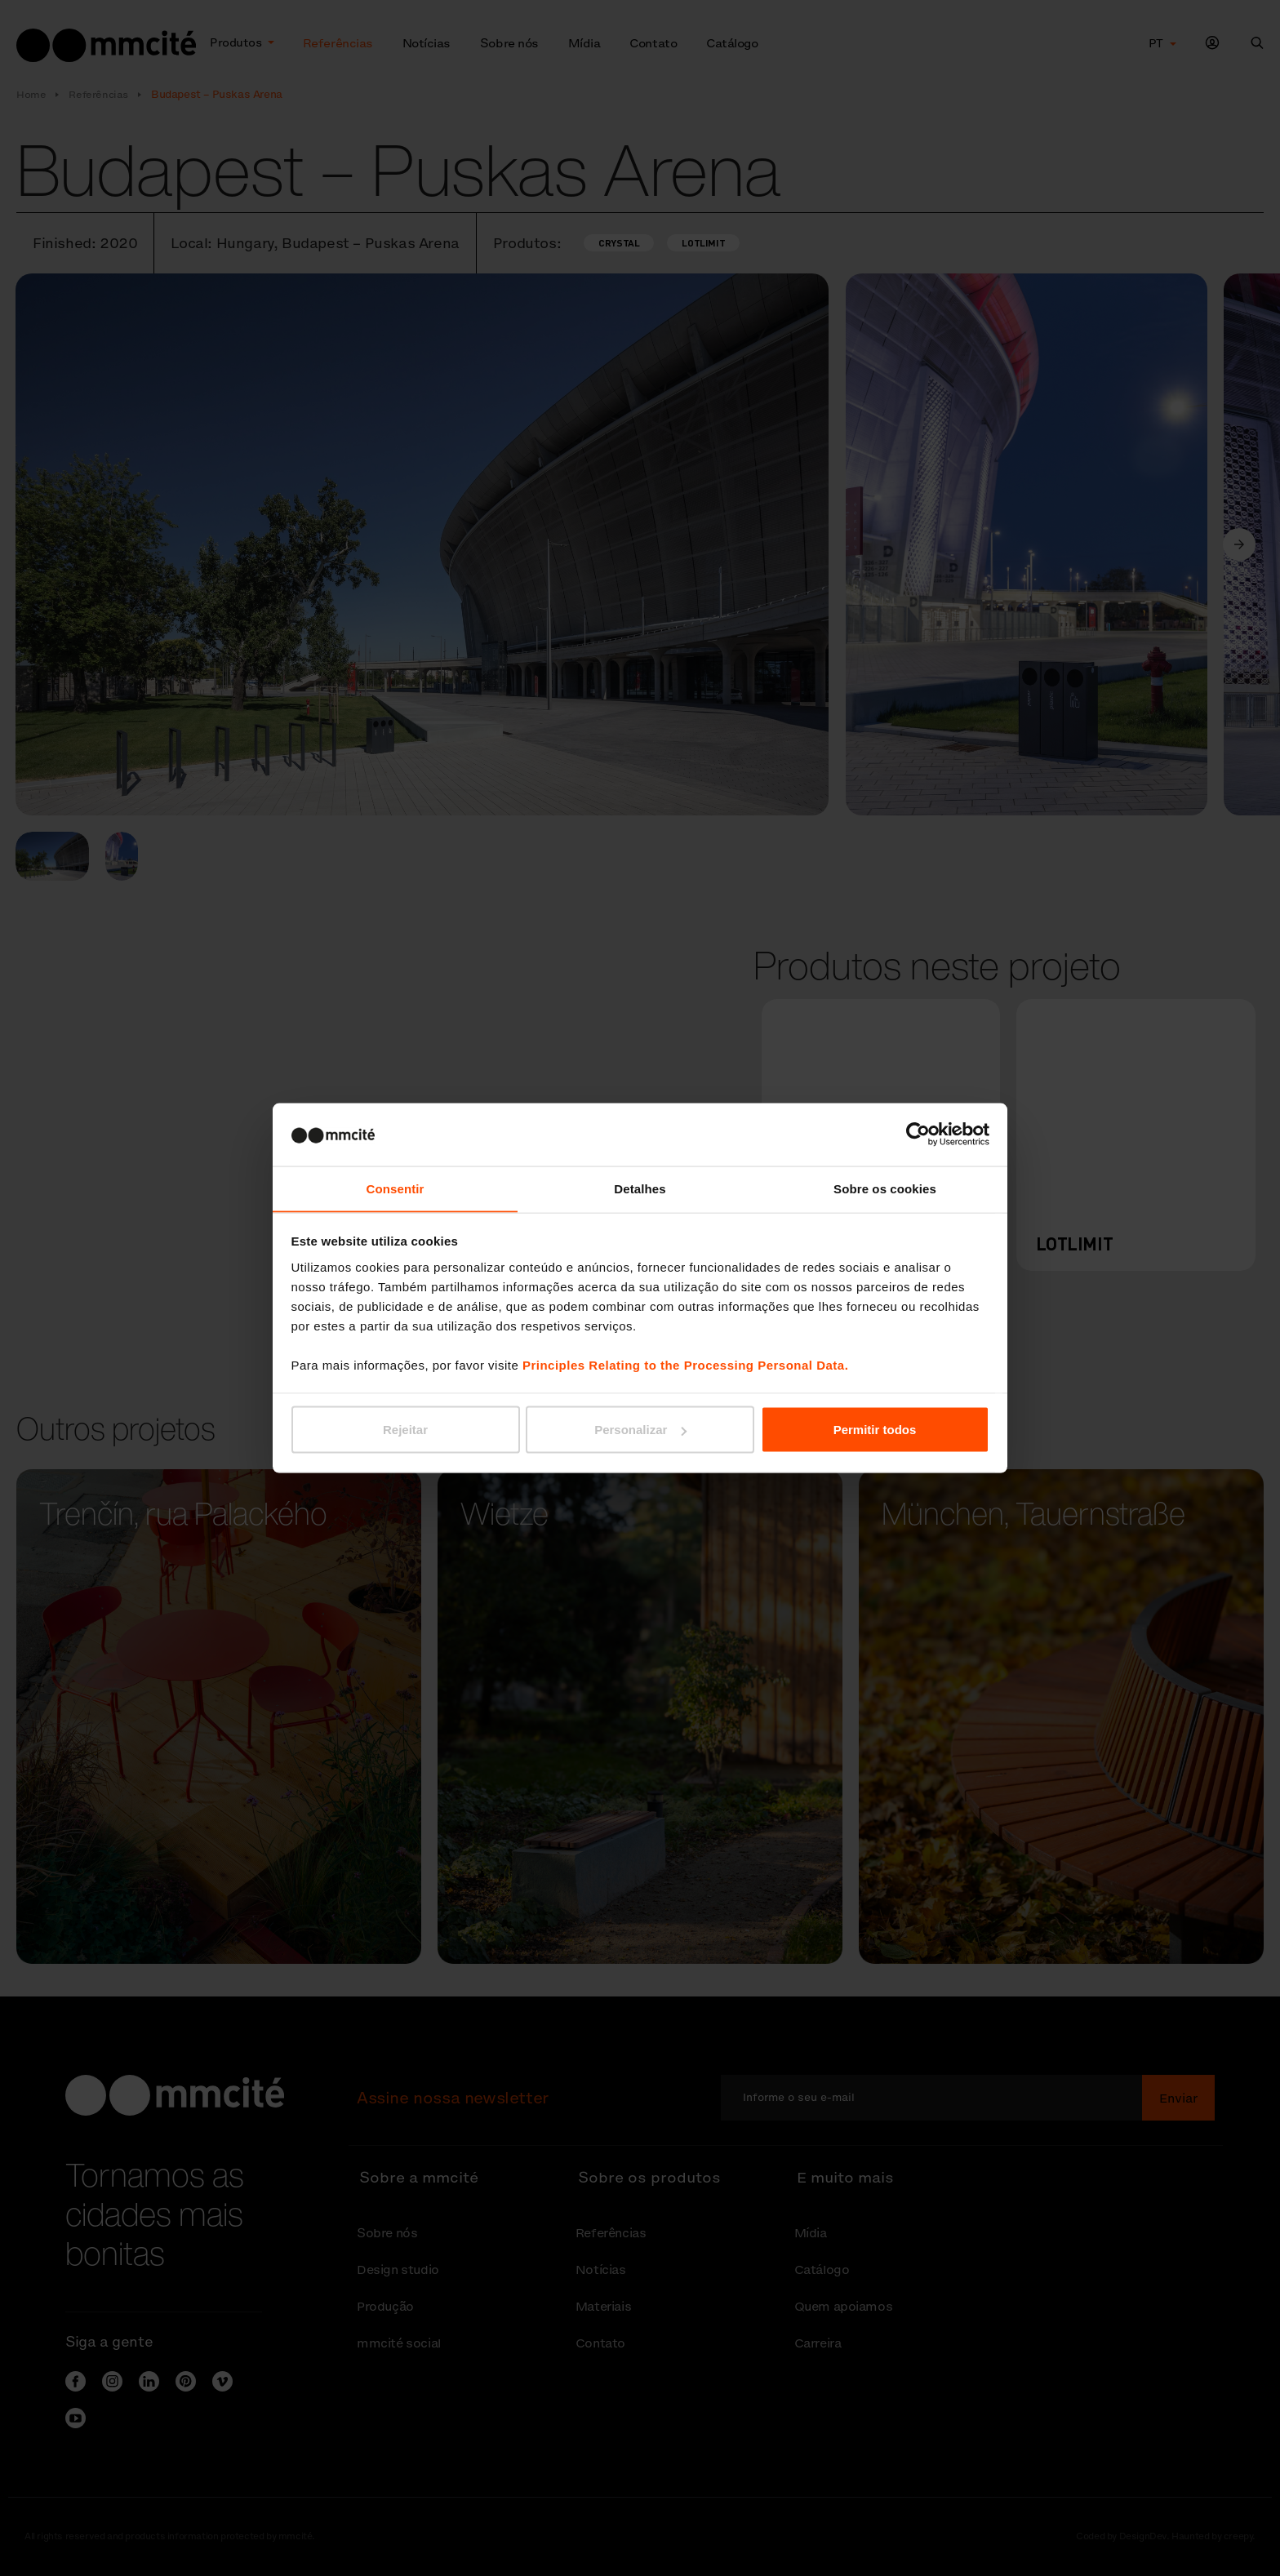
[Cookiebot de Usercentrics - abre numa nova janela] (918, 1133)
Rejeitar (405, 1430)
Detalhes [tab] (639, 1188)
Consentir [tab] (395, 1188)
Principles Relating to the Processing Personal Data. (685, 1365)
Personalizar (640, 1430)
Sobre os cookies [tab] (884, 1188)
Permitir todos (875, 1430)
